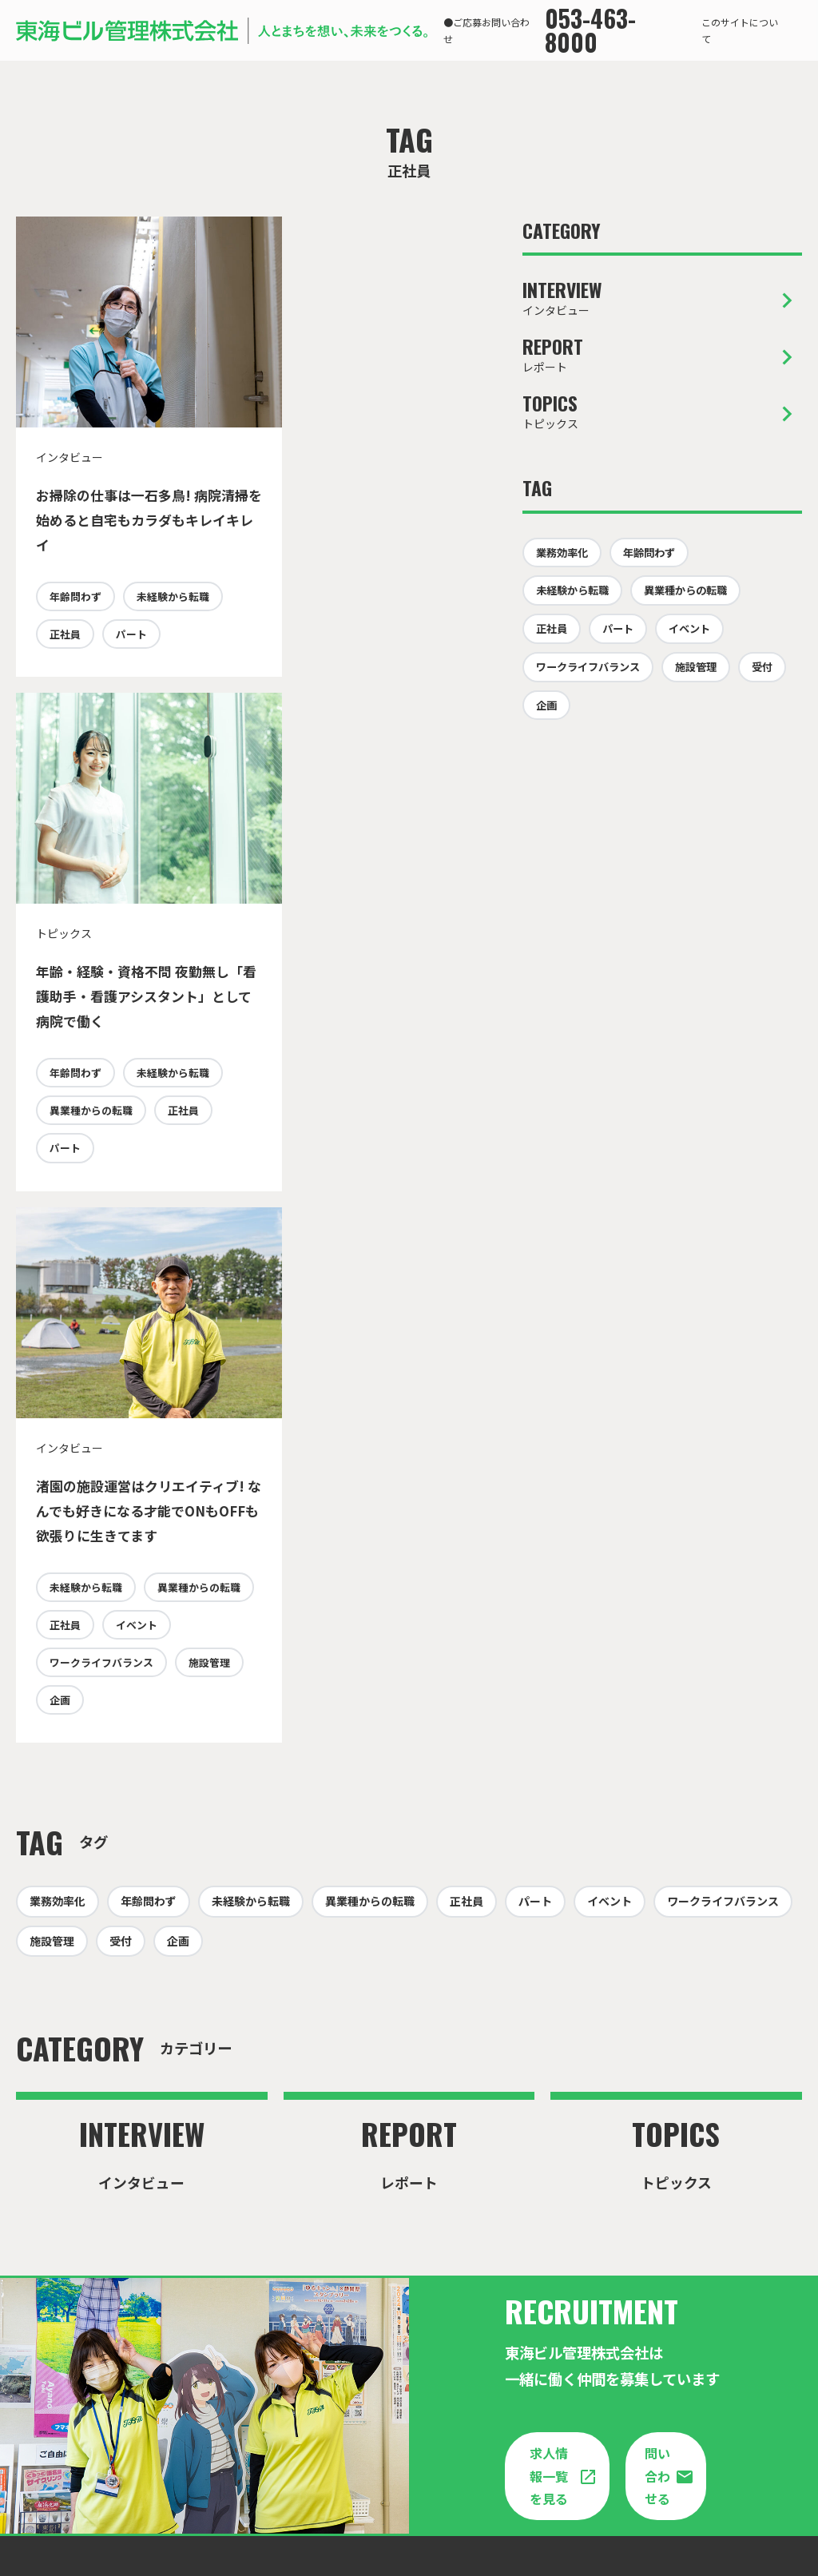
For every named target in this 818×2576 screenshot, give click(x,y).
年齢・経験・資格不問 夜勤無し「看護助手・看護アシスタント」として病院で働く (360, 520)
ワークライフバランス (101, 1289)
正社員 (173, 672)
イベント (70, 1250)
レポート (662, 355)
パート (65, 710)
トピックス (662, 412)
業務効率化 (562, 552)
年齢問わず (75, 634)
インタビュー (662, 299)
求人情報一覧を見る (549, 2104)
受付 (762, 666)
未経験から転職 (86, 672)
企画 (136, 1327)
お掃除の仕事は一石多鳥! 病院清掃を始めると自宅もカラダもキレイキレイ (124, 520)
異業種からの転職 (325, 672)
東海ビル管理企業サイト (401, 2459)
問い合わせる (657, 2138)
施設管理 (70, 1327)
